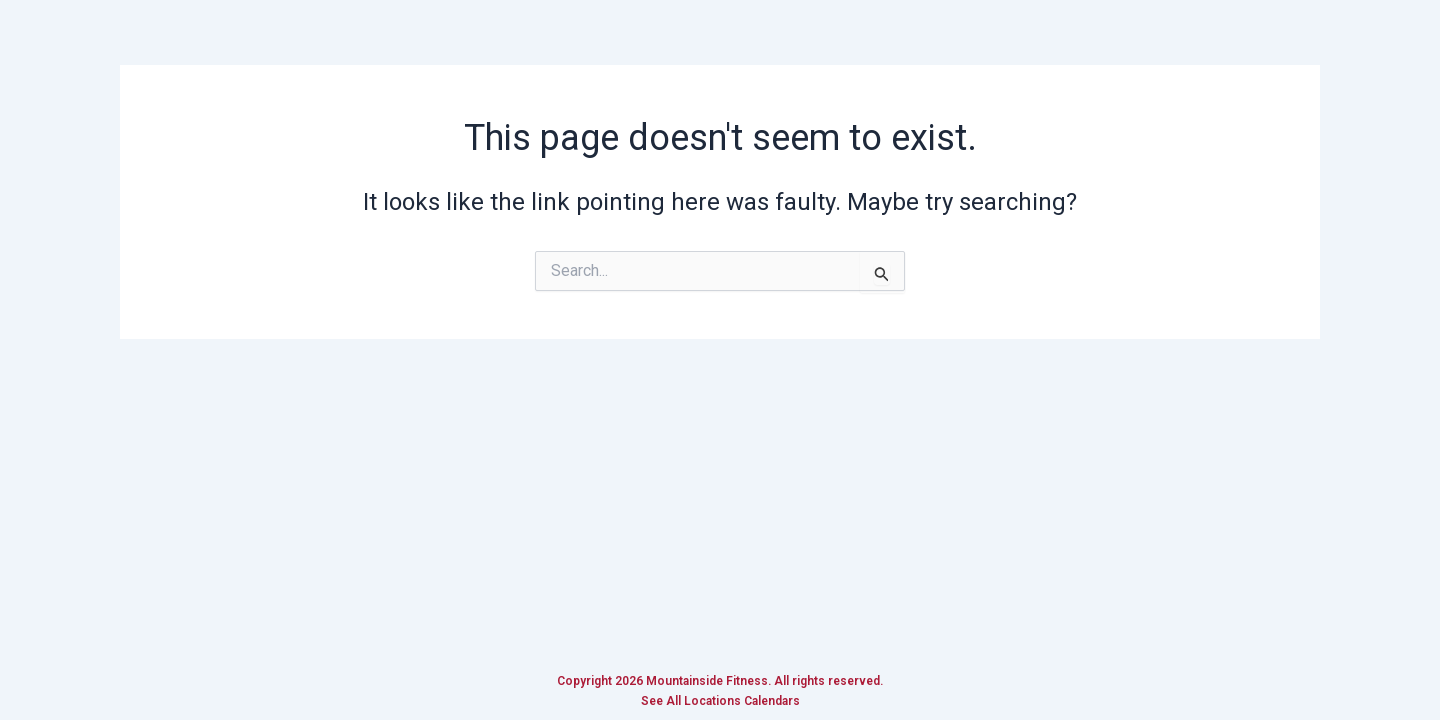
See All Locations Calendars (720, 701)
